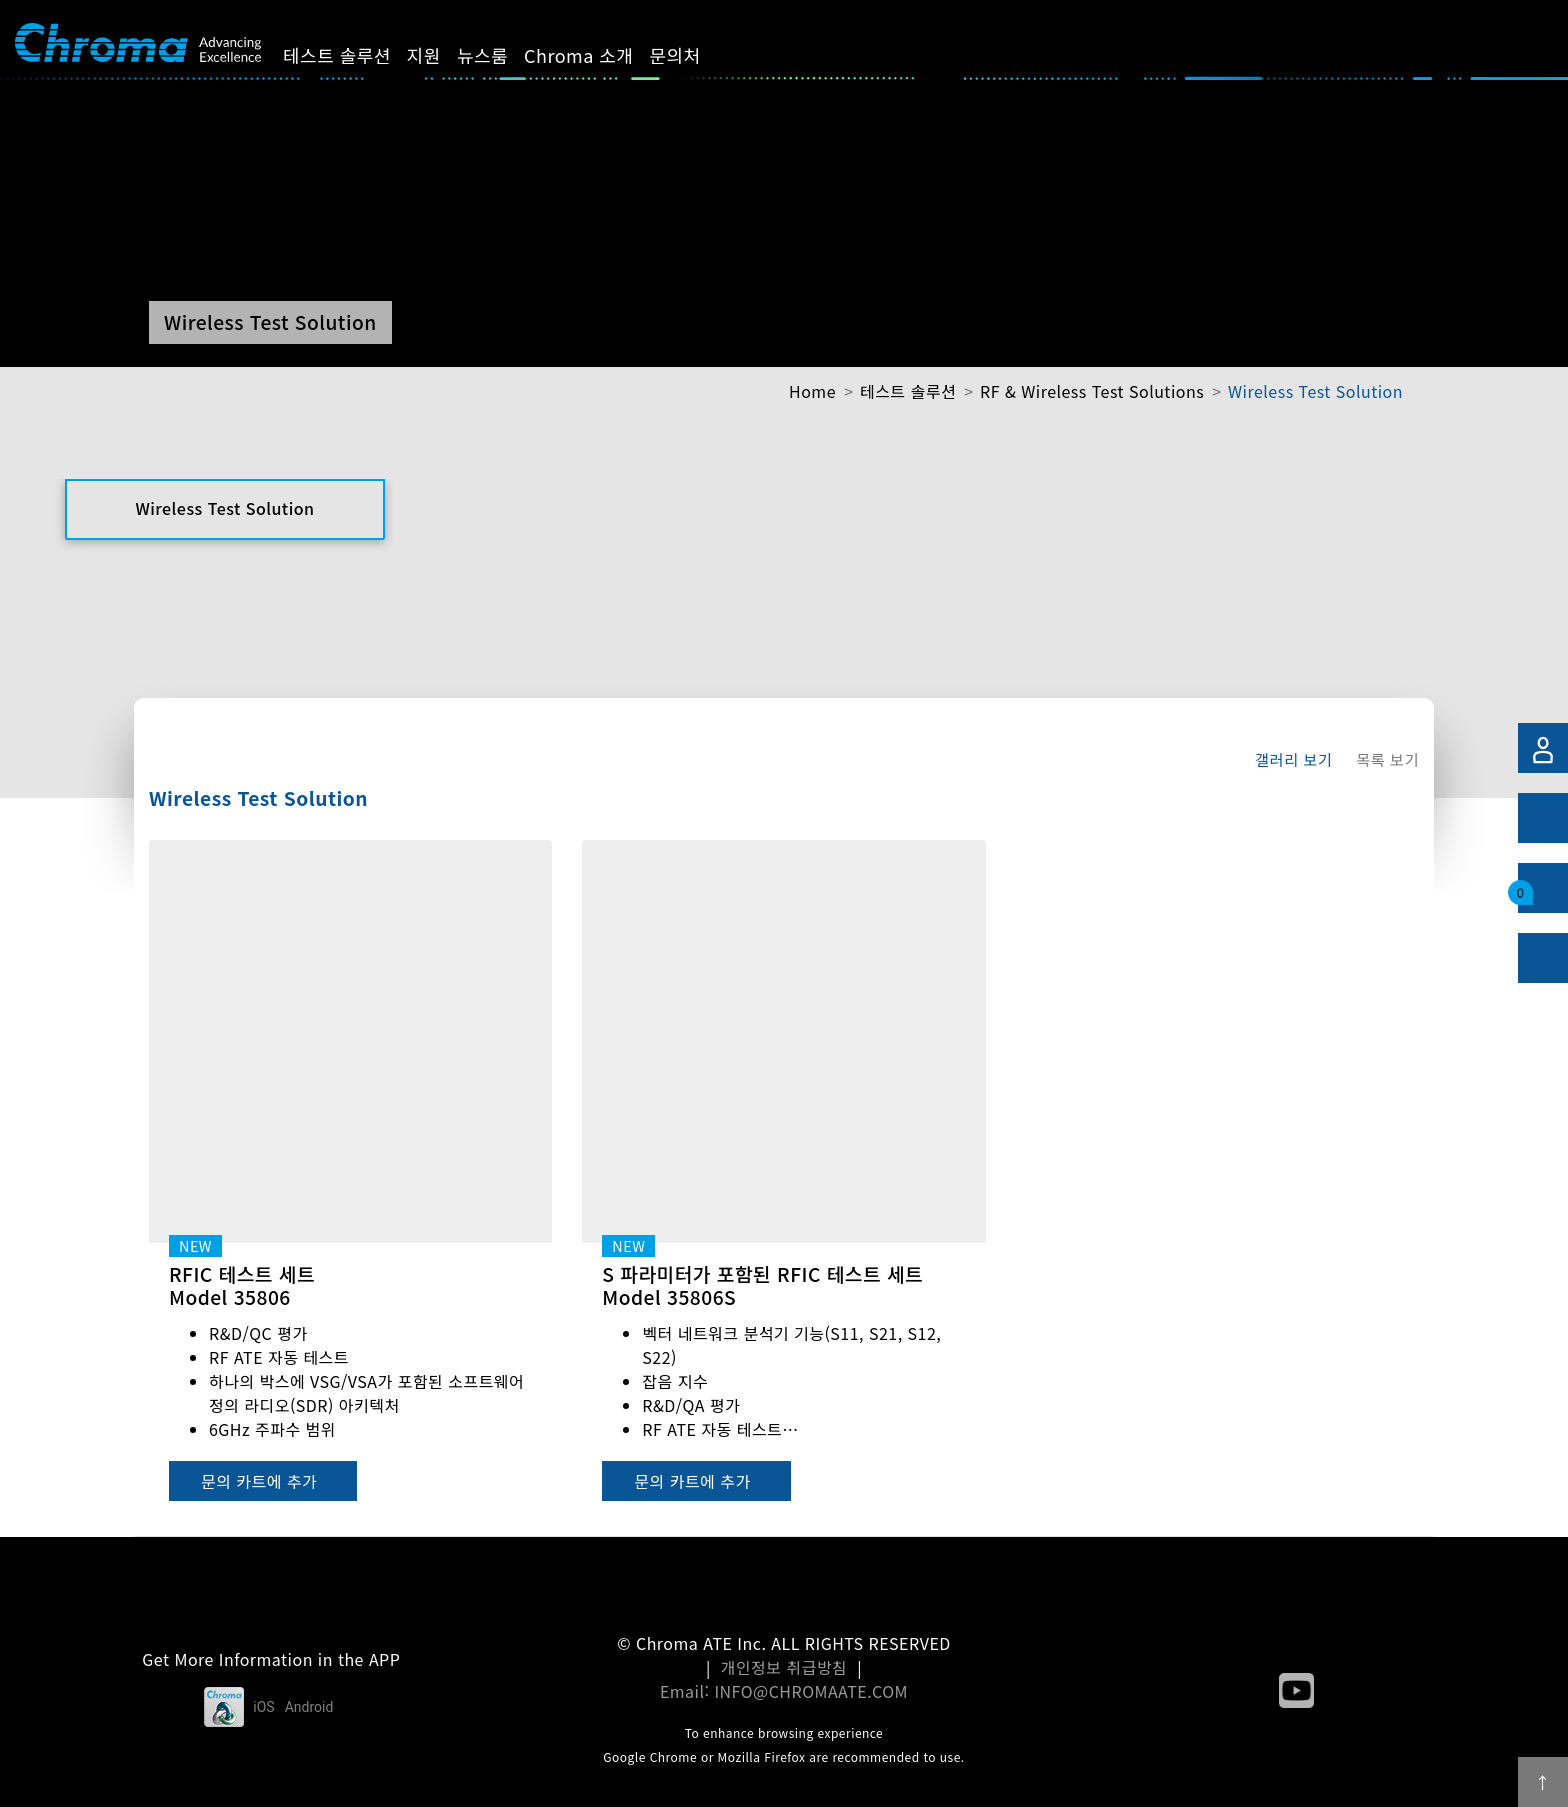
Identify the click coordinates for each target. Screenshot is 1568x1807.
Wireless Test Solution (1315, 391)
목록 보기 (1387, 759)
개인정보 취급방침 (784, 1667)
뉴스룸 (499, 55)
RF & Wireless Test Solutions (1092, 391)
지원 (441, 55)
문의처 (692, 55)
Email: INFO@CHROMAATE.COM (784, 1691)
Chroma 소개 (595, 55)
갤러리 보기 (1293, 759)
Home (812, 391)
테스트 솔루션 (354, 55)
